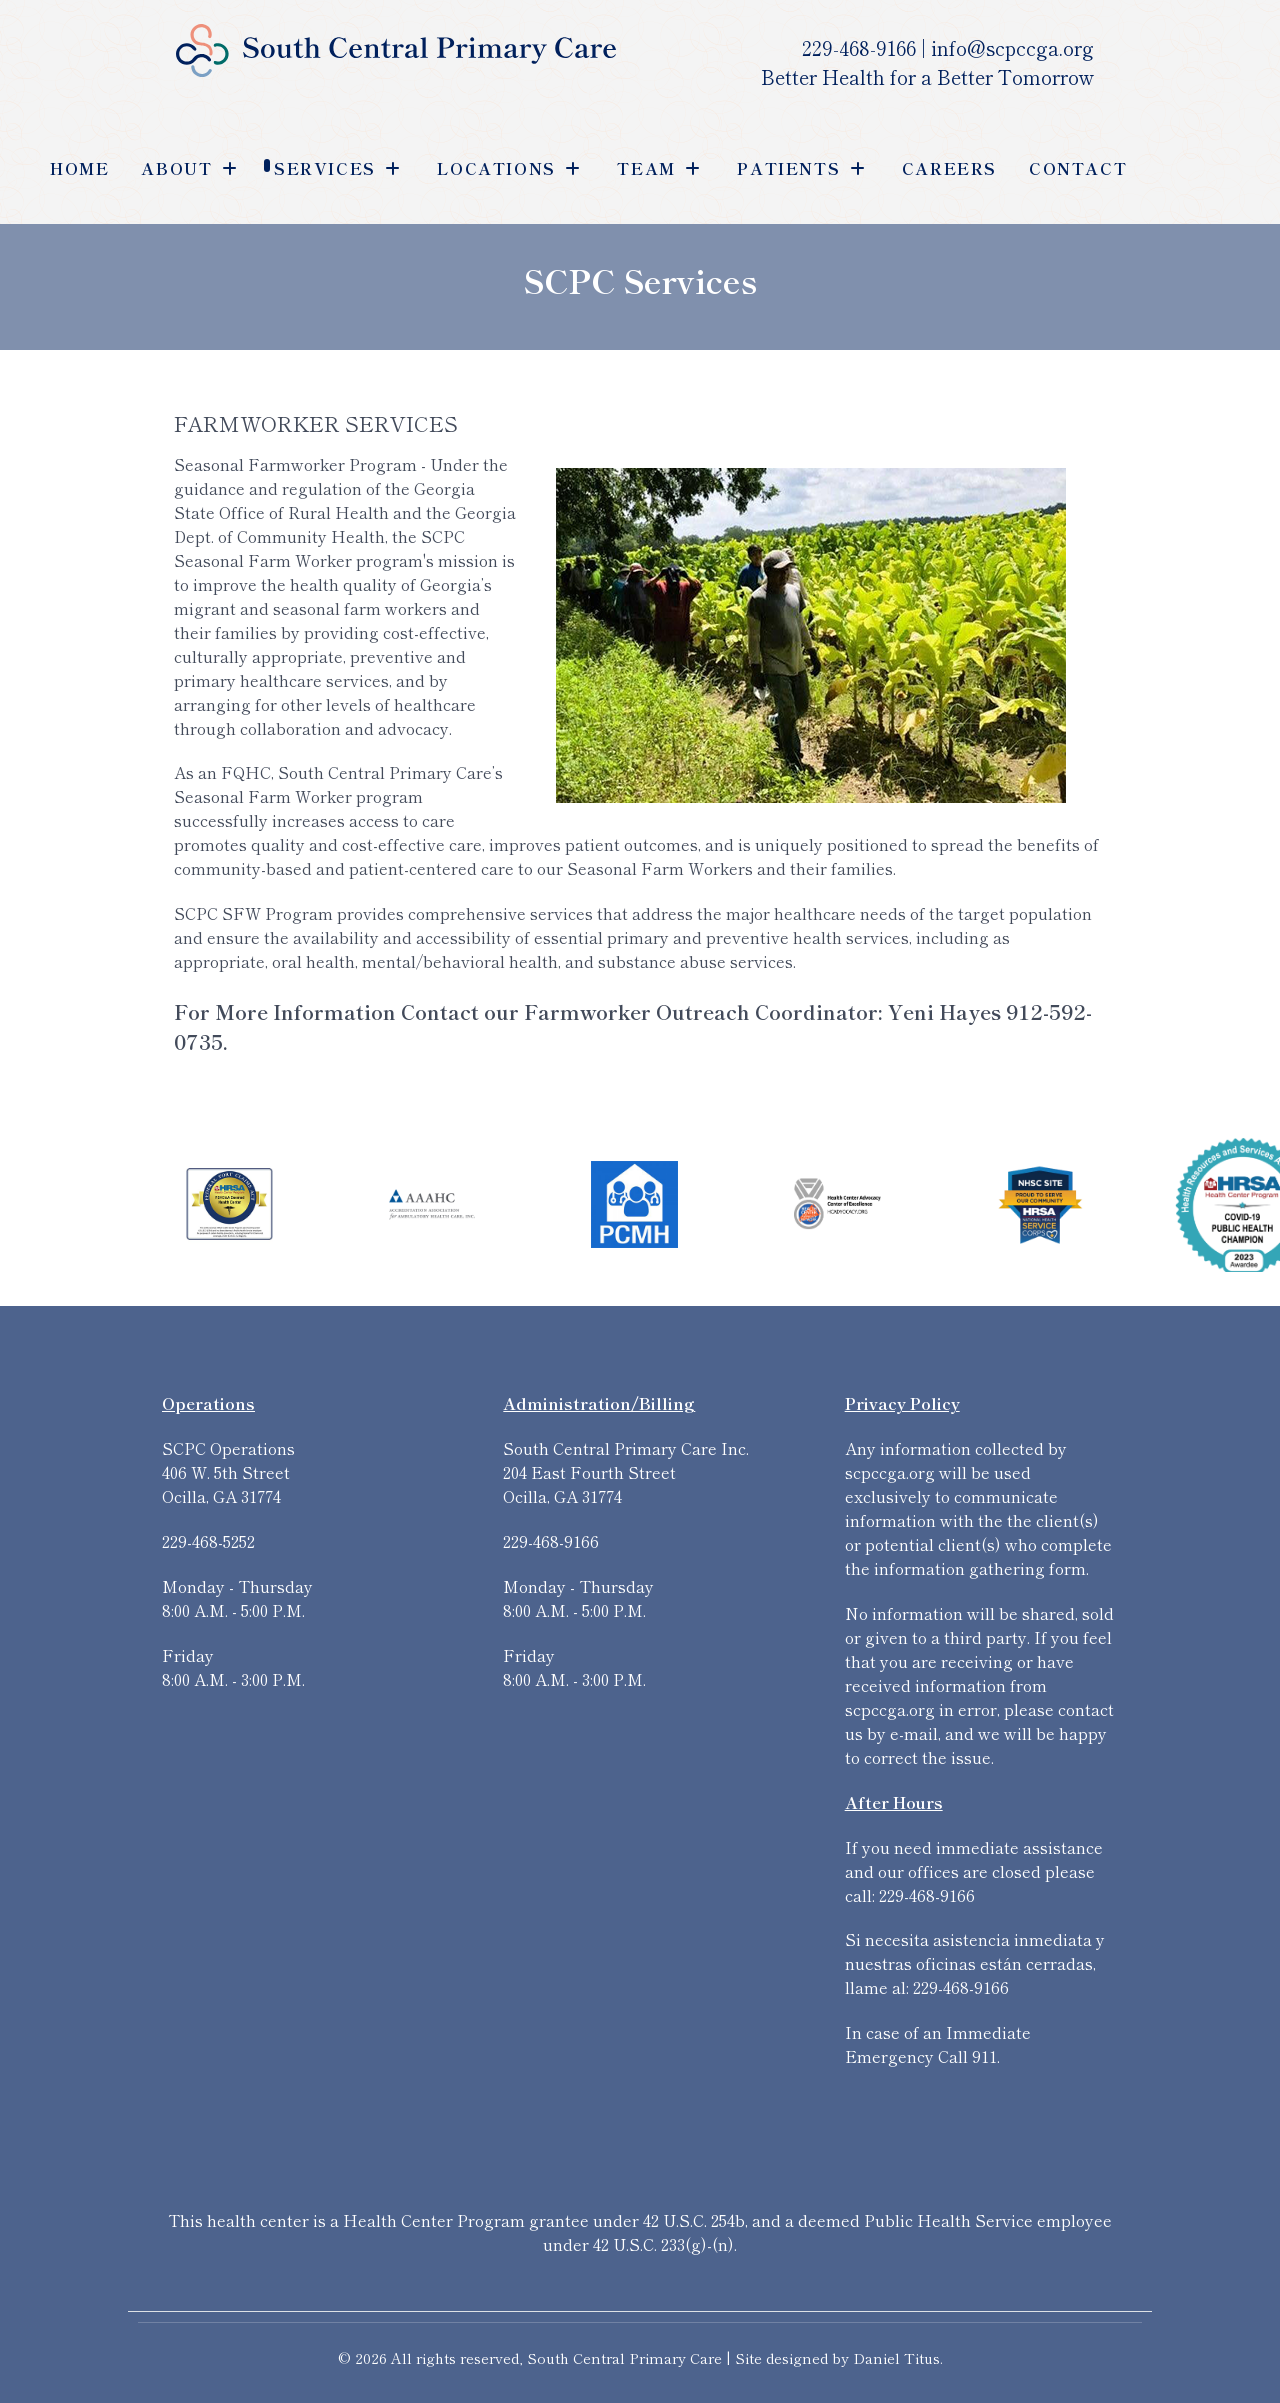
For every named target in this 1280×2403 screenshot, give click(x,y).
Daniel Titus (896, 2357)
